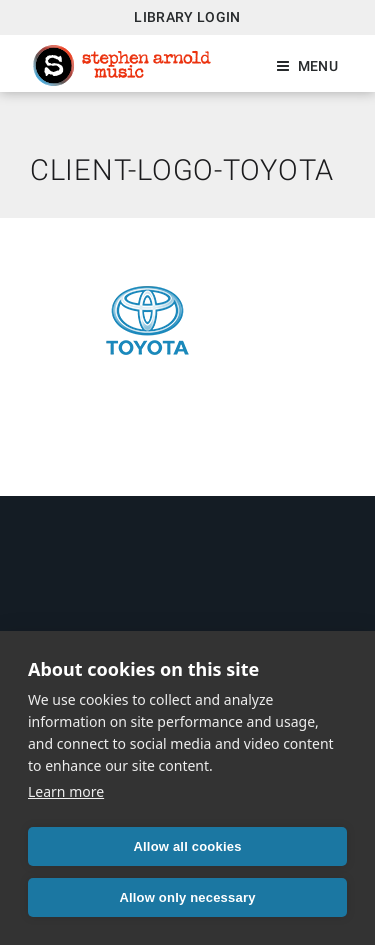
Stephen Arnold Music (122, 65)
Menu (318, 66)
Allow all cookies (187, 846)
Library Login (187, 17)
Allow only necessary (187, 897)
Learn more (66, 791)
